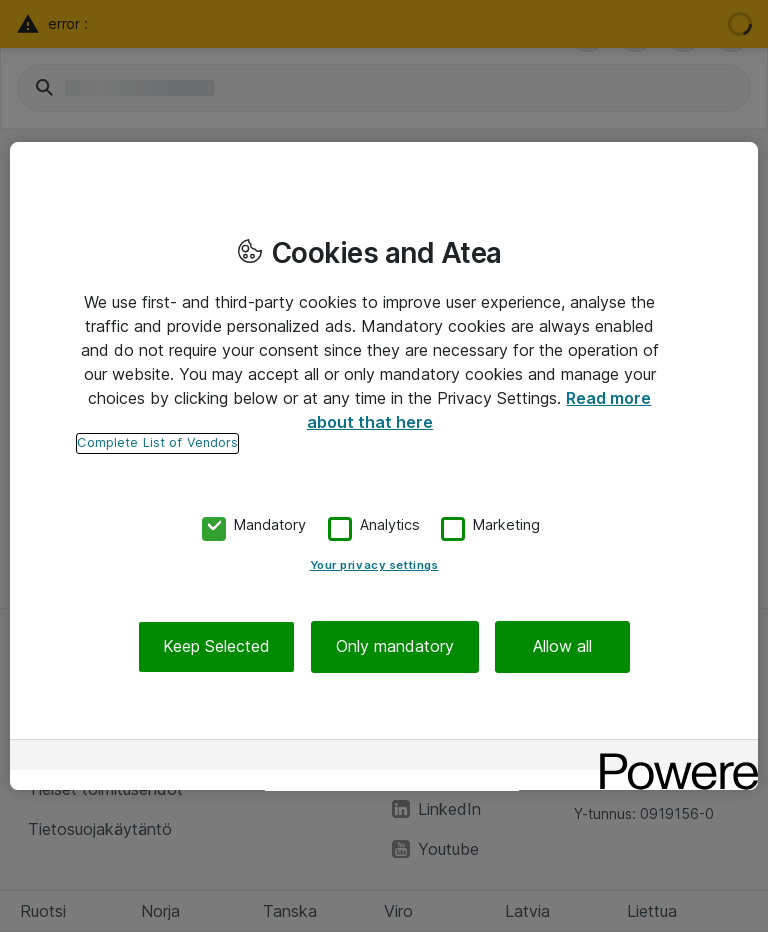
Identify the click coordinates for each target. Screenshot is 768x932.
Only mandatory (395, 647)
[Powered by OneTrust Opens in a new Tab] (672, 757)
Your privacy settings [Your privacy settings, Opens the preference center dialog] (374, 566)
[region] (384, 466)
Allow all (562, 647)
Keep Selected (216, 647)
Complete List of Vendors (157, 442)
